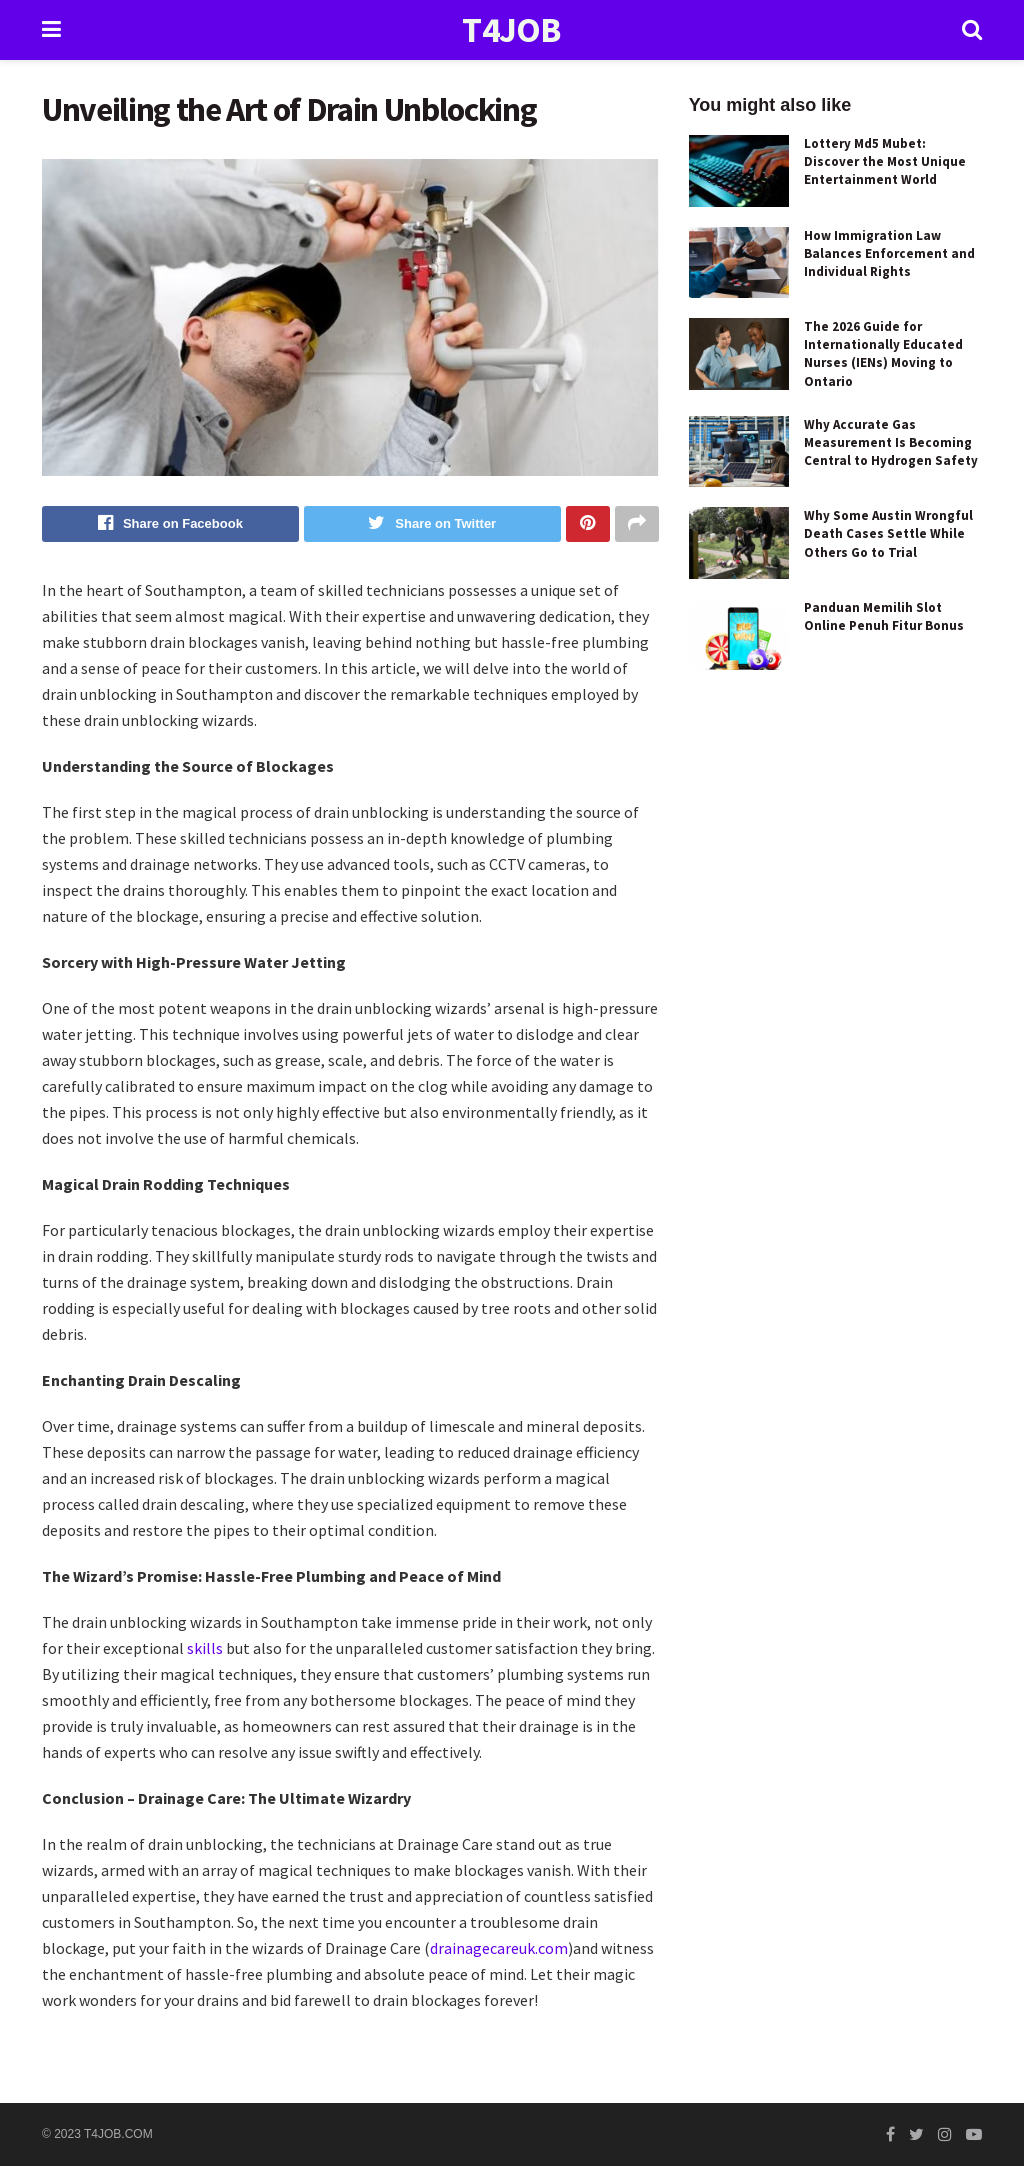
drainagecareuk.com (499, 1950)
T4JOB (511, 30)
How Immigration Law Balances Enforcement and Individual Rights (889, 253)
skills (206, 1650)
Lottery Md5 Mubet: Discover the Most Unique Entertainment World (885, 161)
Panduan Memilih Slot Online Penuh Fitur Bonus (884, 616)
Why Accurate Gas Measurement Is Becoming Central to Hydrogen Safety (891, 442)
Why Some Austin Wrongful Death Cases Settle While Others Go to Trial (888, 533)
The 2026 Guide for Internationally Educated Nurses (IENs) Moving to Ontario (883, 354)
